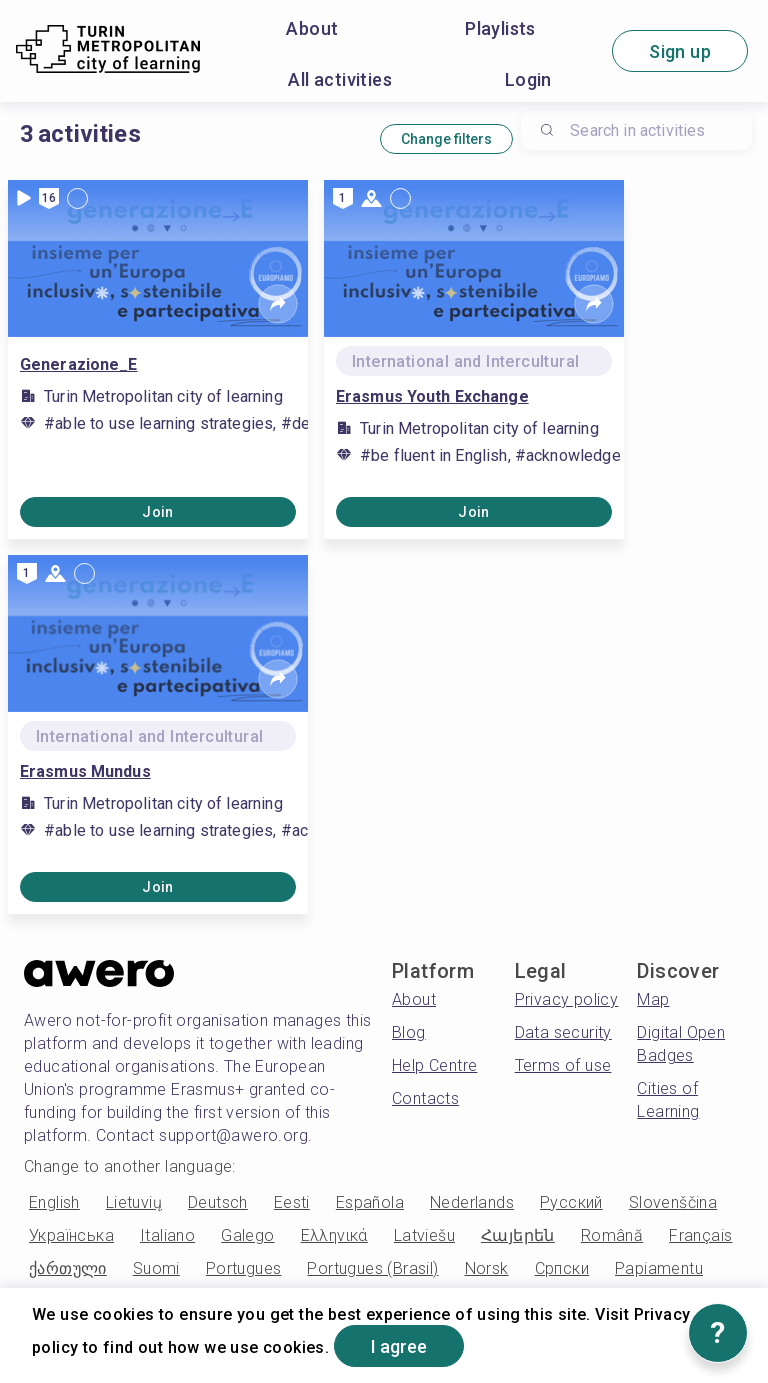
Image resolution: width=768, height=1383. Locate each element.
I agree (399, 1346)
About (312, 28)
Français (700, 1235)
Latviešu (424, 1235)
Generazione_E (79, 364)
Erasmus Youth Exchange (432, 396)
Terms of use (563, 1065)
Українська (71, 1235)
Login (528, 79)
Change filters (446, 139)
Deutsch (218, 1202)
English (54, 1202)
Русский (571, 1202)
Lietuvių (134, 1202)
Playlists (500, 28)
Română (612, 1235)
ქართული (68, 1268)
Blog (409, 1032)
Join (158, 512)
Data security (563, 1032)
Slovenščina (673, 1202)
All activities (340, 79)
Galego (247, 1235)
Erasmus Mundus (85, 771)
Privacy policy (567, 999)
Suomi (156, 1268)
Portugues (244, 1268)
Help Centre (434, 1065)
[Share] (278, 304)
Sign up (680, 51)
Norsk (487, 1268)
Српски (562, 1268)
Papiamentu (659, 1268)
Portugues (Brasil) (372, 1268)
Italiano (167, 1235)
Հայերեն (518, 1235)
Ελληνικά (334, 1235)
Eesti (292, 1202)
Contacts (425, 1098)
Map (653, 999)
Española (370, 1202)
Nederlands (472, 1202)
